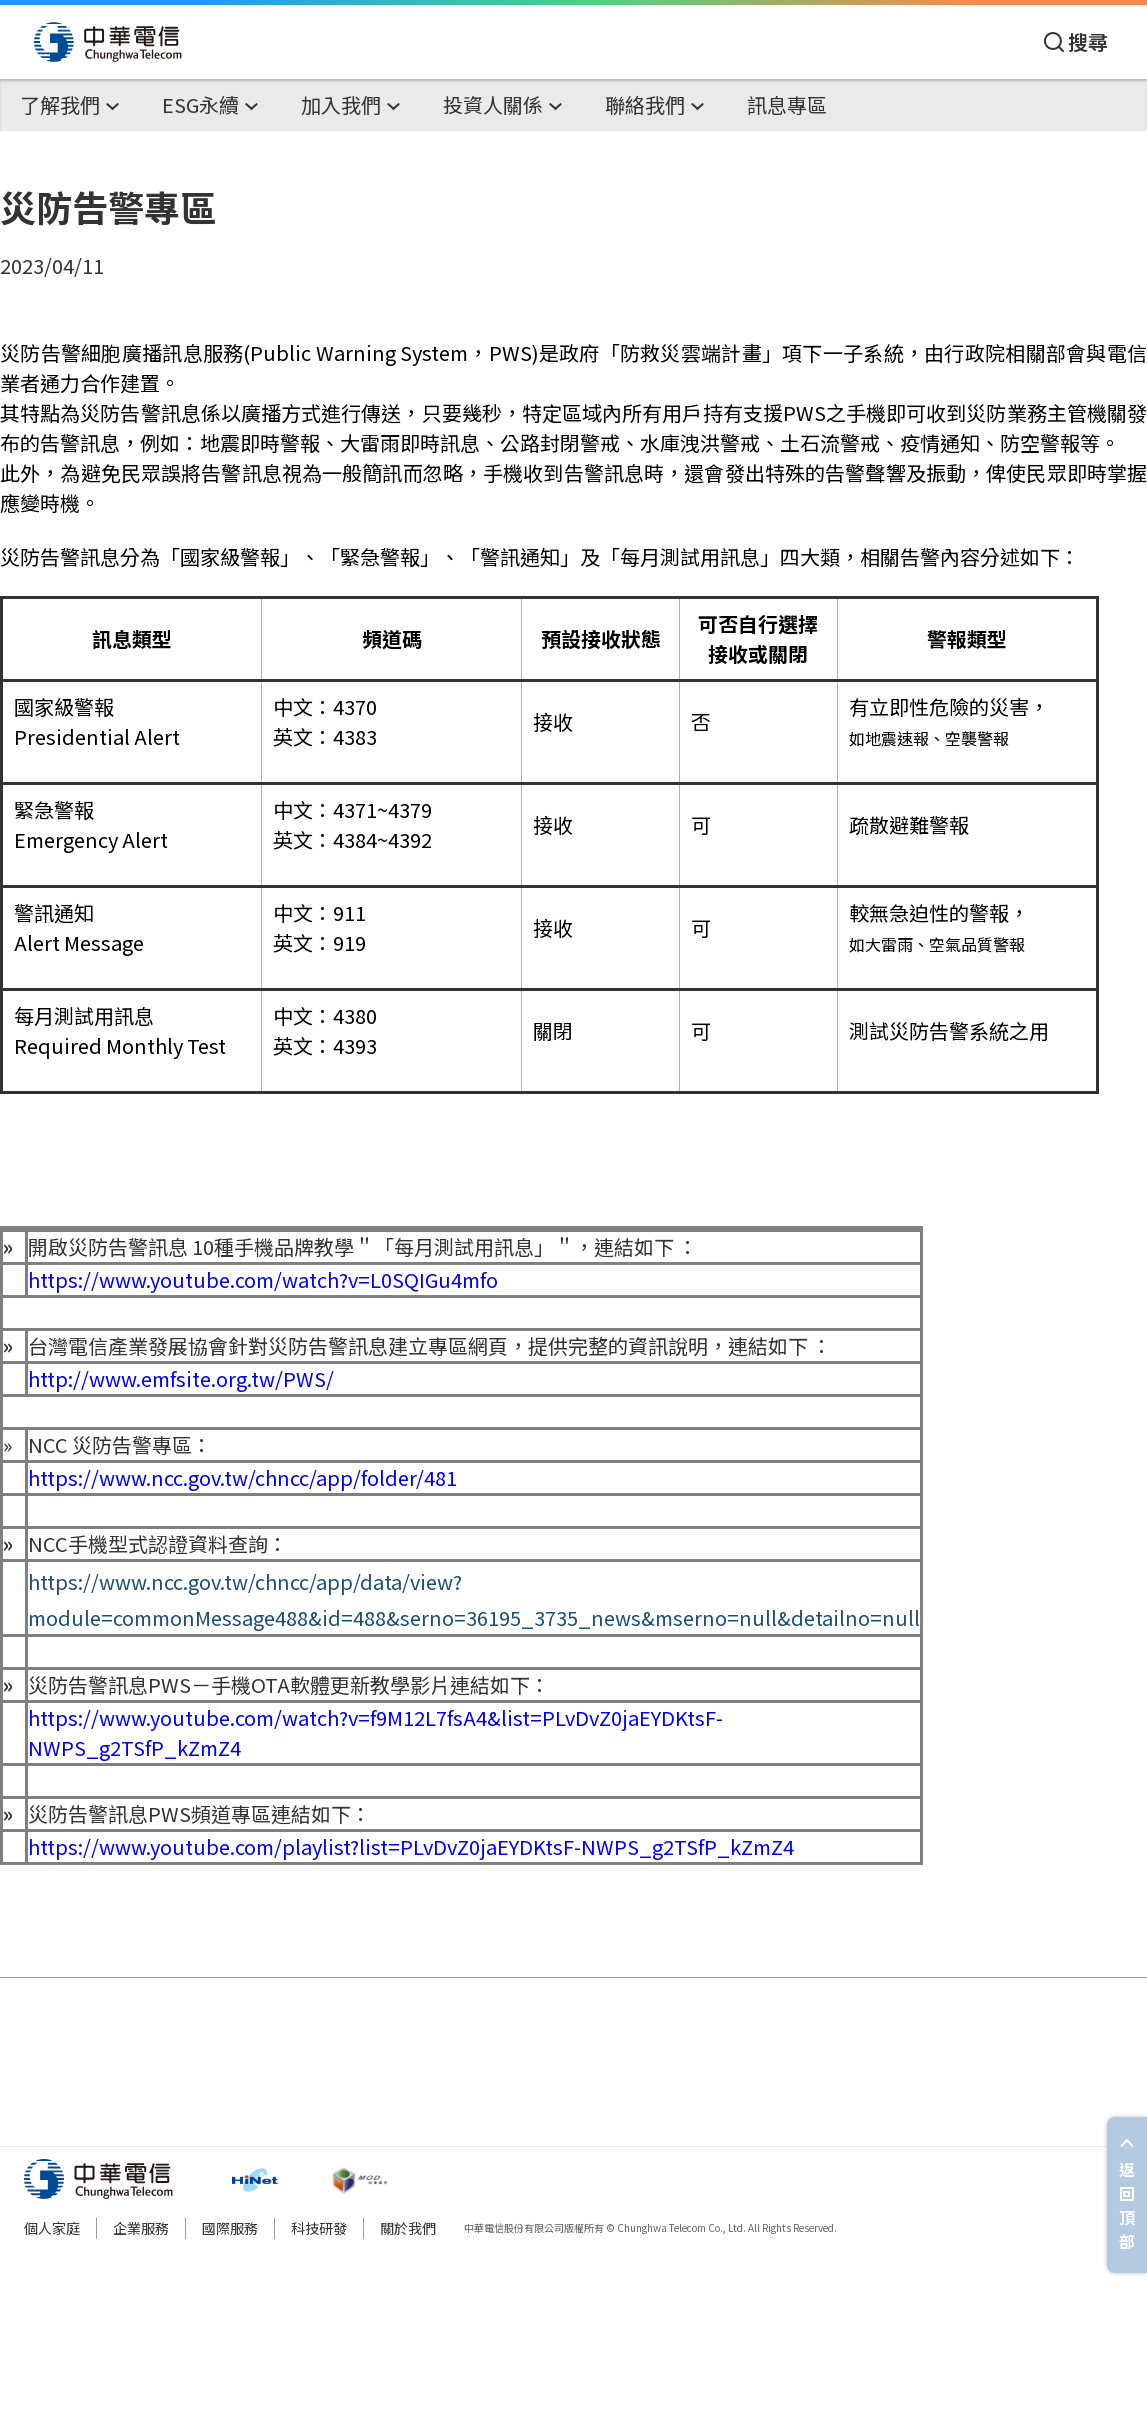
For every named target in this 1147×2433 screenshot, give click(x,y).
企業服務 (141, 2228)
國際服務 (230, 2228)
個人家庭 (52, 2228)
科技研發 (319, 2228)
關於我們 (408, 2228)
